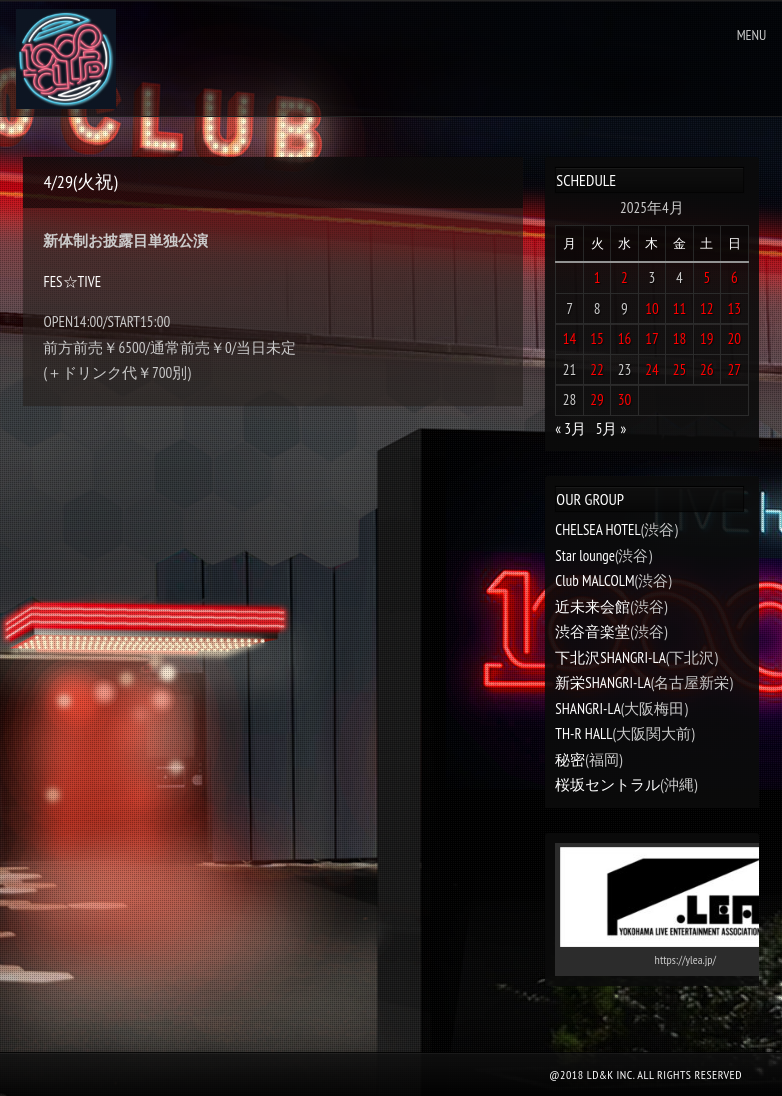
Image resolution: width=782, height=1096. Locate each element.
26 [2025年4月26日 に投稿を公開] (707, 369)
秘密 (570, 759)
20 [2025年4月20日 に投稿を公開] (735, 338)
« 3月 (570, 428)
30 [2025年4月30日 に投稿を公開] (625, 399)
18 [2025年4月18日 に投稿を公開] (680, 338)
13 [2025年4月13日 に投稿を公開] (735, 308)
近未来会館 (592, 606)
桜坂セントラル (607, 784)
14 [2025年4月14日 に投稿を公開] (570, 338)
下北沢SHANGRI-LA (610, 657)
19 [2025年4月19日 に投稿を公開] (707, 338)
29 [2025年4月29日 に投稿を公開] (597, 399)
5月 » (611, 428)
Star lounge (585, 555)
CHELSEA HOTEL (597, 529)
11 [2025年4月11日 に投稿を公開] (680, 308)
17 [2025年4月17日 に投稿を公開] (652, 338)
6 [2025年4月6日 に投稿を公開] (734, 277)
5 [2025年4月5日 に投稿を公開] (706, 277)
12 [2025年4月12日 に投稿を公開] (707, 308)
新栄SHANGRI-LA (602, 682)
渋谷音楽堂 (592, 631)
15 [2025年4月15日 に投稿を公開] (597, 338)
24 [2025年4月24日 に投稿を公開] (652, 369)
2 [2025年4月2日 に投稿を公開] (624, 277)
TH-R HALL (583, 733)
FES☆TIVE (72, 281)
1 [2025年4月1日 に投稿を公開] (597, 277)
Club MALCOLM (594, 580)
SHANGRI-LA (587, 708)
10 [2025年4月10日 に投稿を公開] (652, 308)
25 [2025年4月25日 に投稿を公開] (680, 369)
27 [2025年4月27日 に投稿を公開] (735, 369)
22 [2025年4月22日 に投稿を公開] (597, 369)
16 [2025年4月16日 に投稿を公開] (625, 338)
